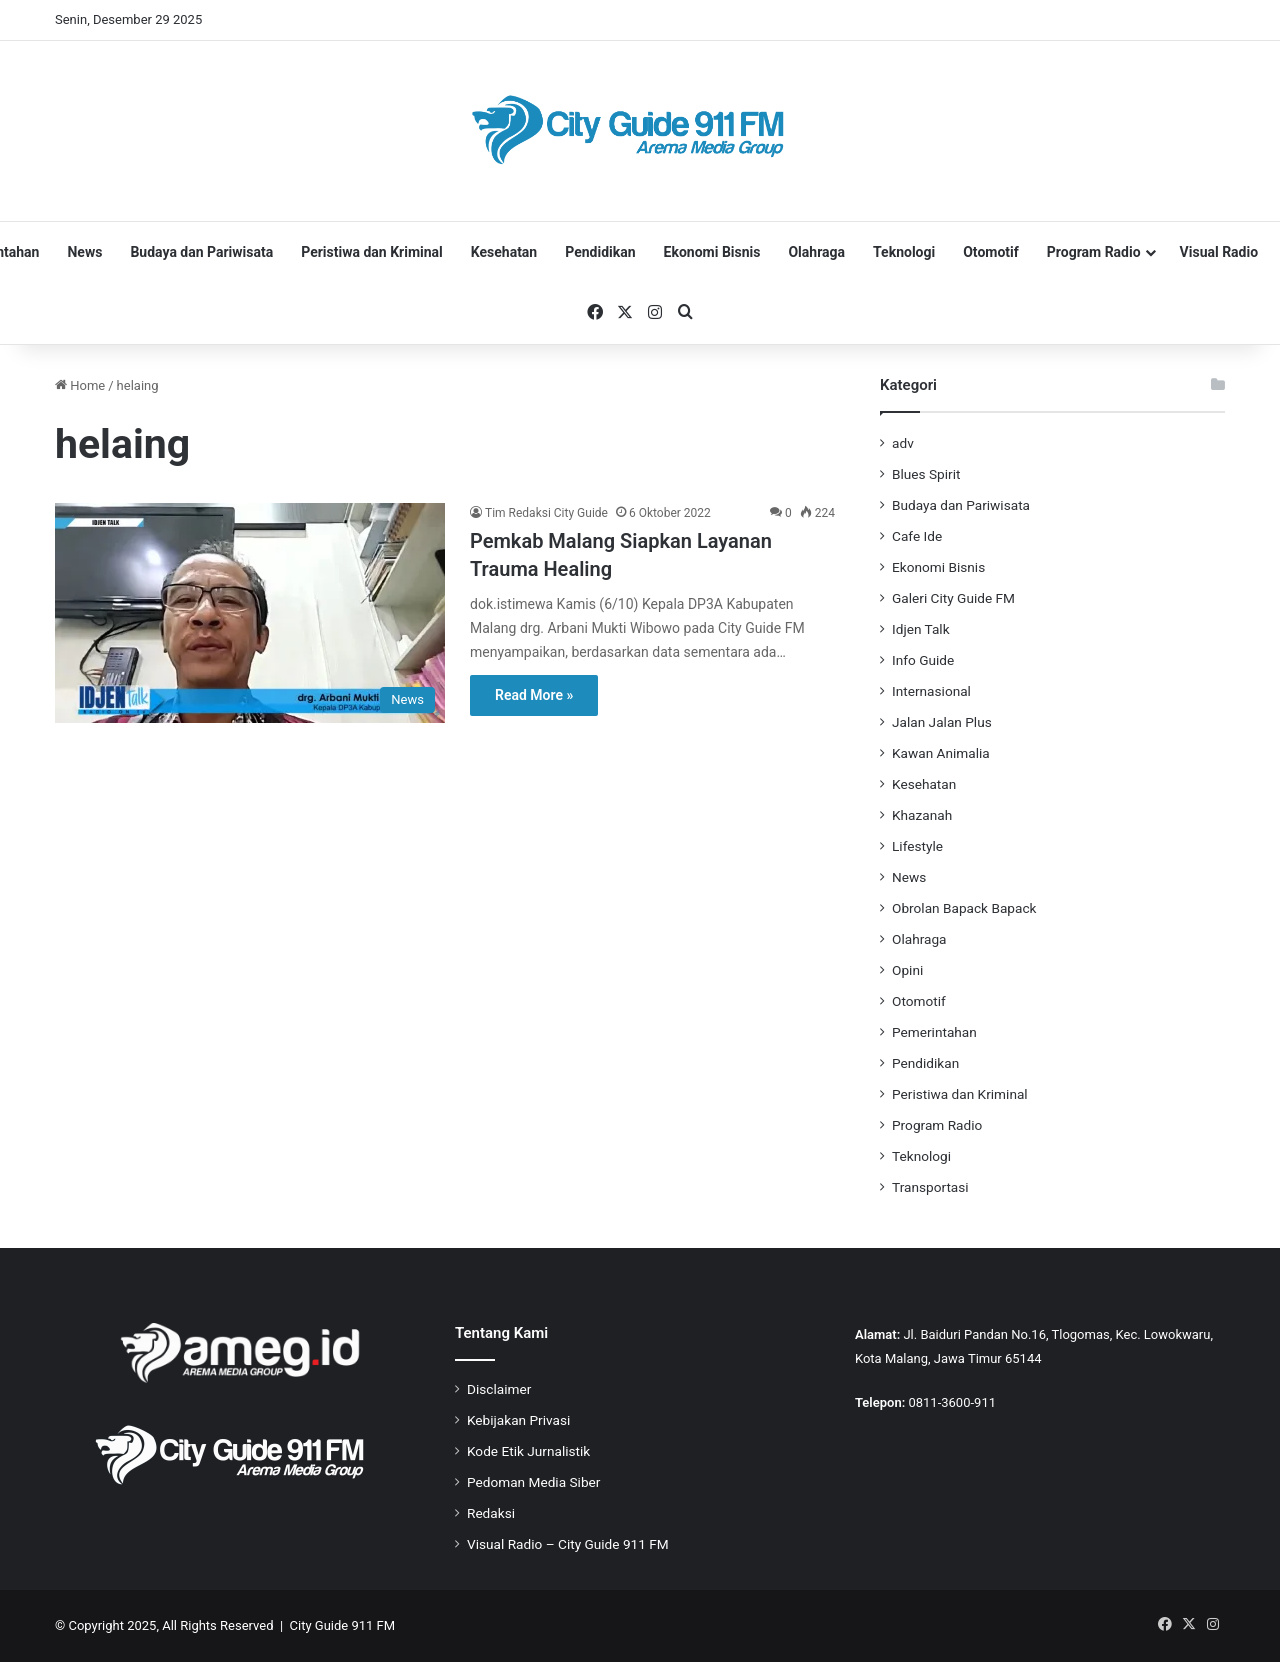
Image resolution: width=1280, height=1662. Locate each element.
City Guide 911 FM (343, 1625)
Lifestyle (917, 846)
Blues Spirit (926, 474)
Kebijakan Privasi (518, 1420)
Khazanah (922, 815)
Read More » (534, 695)
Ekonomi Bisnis (712, 252)
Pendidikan (600, 252)
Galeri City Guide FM (953, 598)
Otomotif (991, 252)
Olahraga (816, 252)
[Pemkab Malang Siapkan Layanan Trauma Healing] (250, 613)
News (84, 252)
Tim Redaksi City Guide (546, 513)
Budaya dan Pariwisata (201, 252)
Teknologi (904, 252)
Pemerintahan (934, 1032)
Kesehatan (504, 252)
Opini (907, 970)
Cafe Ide (917, 536)
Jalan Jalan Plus (942, 722)
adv (903, 443)
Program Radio (1094, 252)
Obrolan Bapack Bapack (964, 908)
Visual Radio (1219, 252)
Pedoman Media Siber (533, 1482)
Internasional (931, 691)
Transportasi (930, 1187)
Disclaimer (499, 1389)
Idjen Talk (921, 629)
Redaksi (491, 1513)
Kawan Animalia (941, 753)
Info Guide (923, 660)
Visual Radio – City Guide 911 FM (568, 1544)
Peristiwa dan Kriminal (372, 252)
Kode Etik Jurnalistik (528, 1451)
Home (80, 385)
